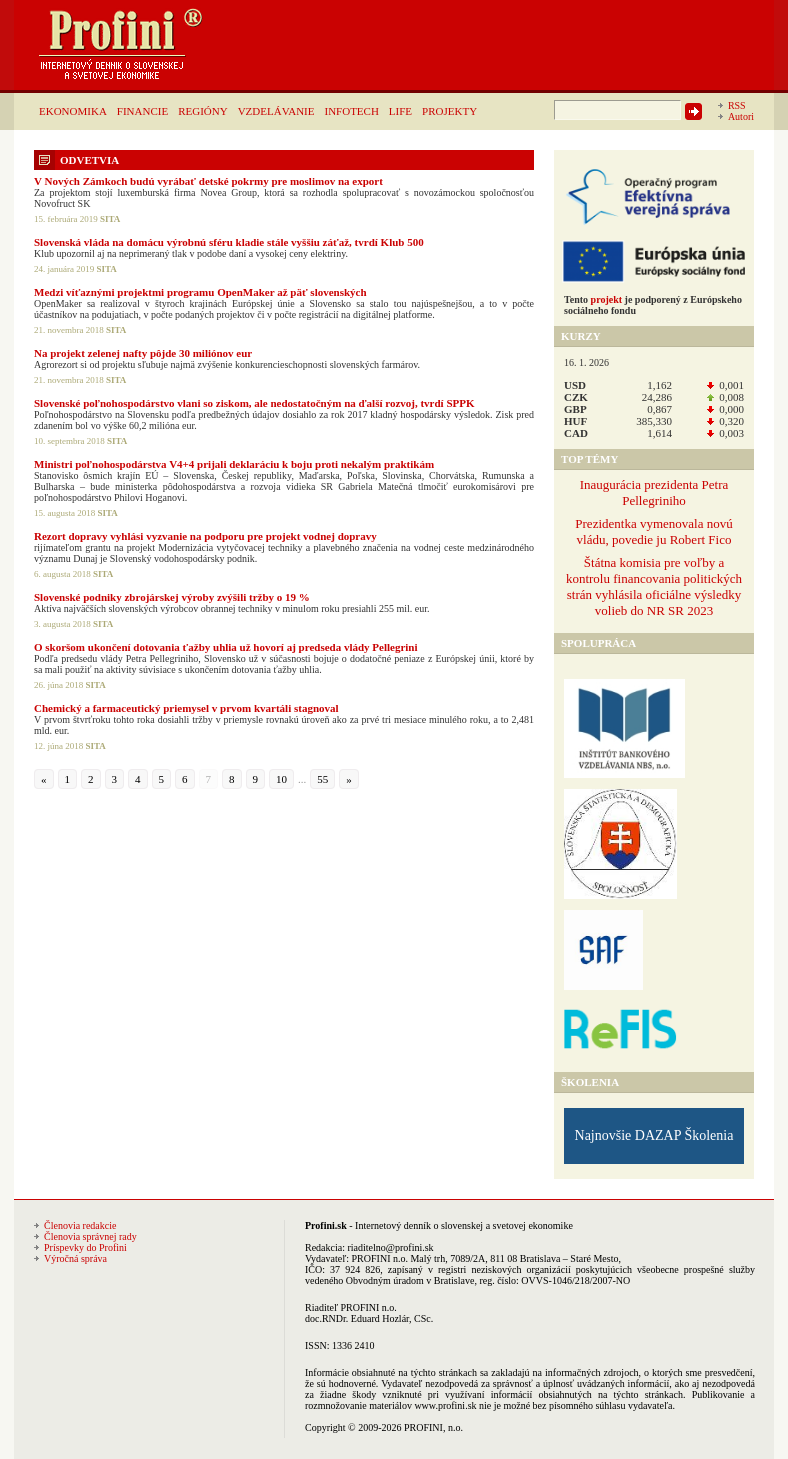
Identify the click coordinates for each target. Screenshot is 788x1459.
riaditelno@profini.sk (390, 1247)
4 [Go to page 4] (138, 779)
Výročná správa (75, 1258)
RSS (737, 105)
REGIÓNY (203, 111)
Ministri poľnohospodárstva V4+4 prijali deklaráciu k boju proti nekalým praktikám (234, 464)
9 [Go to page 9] (256, 779)
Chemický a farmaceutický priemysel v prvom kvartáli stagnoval (186, 708)
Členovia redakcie (80, 1225)
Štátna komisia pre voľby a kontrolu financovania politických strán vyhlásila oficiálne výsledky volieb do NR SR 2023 (654, 586)
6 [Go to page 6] (185, 779)
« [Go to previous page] (44, 779)
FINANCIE (142, 111)
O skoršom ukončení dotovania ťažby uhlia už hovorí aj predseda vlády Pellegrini (226, 647)
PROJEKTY (449, 111)
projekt (606, 299)
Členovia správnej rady (90, 1236)
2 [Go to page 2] (91, 779)
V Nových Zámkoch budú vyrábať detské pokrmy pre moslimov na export (208, 181)
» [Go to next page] (349, 779)
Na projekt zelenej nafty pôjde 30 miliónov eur (143, 353)
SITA (110, 219)
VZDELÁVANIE (276, 111)
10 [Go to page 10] (281, 779)
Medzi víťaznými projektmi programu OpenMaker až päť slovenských (200, 292)
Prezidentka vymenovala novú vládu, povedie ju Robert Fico (653, 531)
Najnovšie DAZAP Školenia (654, 1135)
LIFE (400, 111)
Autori (741, 116)
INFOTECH (351, 111)
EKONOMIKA (73, 111)
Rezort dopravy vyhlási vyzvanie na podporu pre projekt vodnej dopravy (205, 536)
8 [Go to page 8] (232, 779)
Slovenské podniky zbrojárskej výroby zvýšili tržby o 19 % (172, 597)
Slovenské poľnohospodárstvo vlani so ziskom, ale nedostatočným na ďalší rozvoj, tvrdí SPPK (254, 403)
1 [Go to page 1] (68, 779)
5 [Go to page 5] (162, 779)
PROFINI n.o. (380, 1258)
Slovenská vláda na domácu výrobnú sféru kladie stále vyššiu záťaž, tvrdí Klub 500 (229, 242)
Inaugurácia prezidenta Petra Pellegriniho (654, 492)
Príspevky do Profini (85, 1247)
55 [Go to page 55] (322, 779)
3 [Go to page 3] (115, 779)
